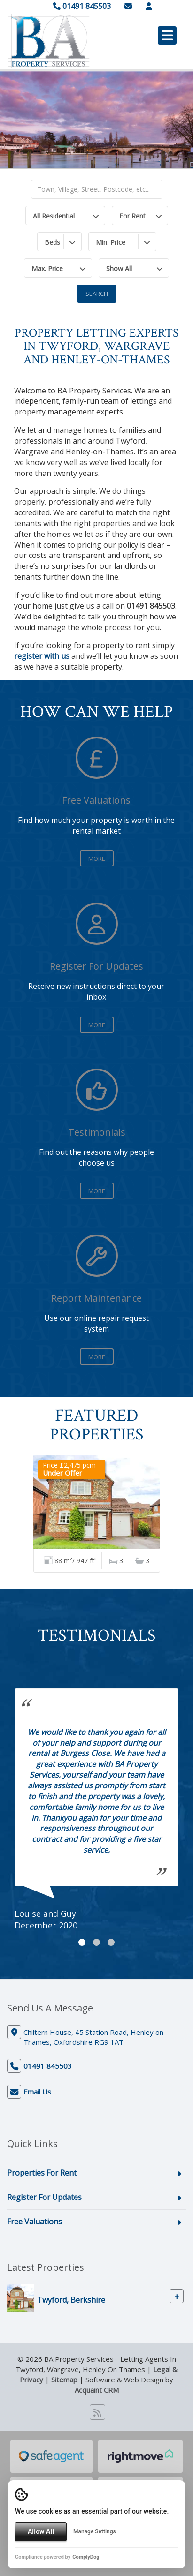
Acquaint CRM (97, 2390)
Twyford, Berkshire (71, 2300)
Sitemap (64, 2379)
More (96, 858)
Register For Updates (44, 2197)
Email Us (37, 2091)
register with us (41, 656)
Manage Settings (94, 2531)
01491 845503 (82, 6)
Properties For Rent (42, 2173)
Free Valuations (34, 2221)
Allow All (41, 2531)
